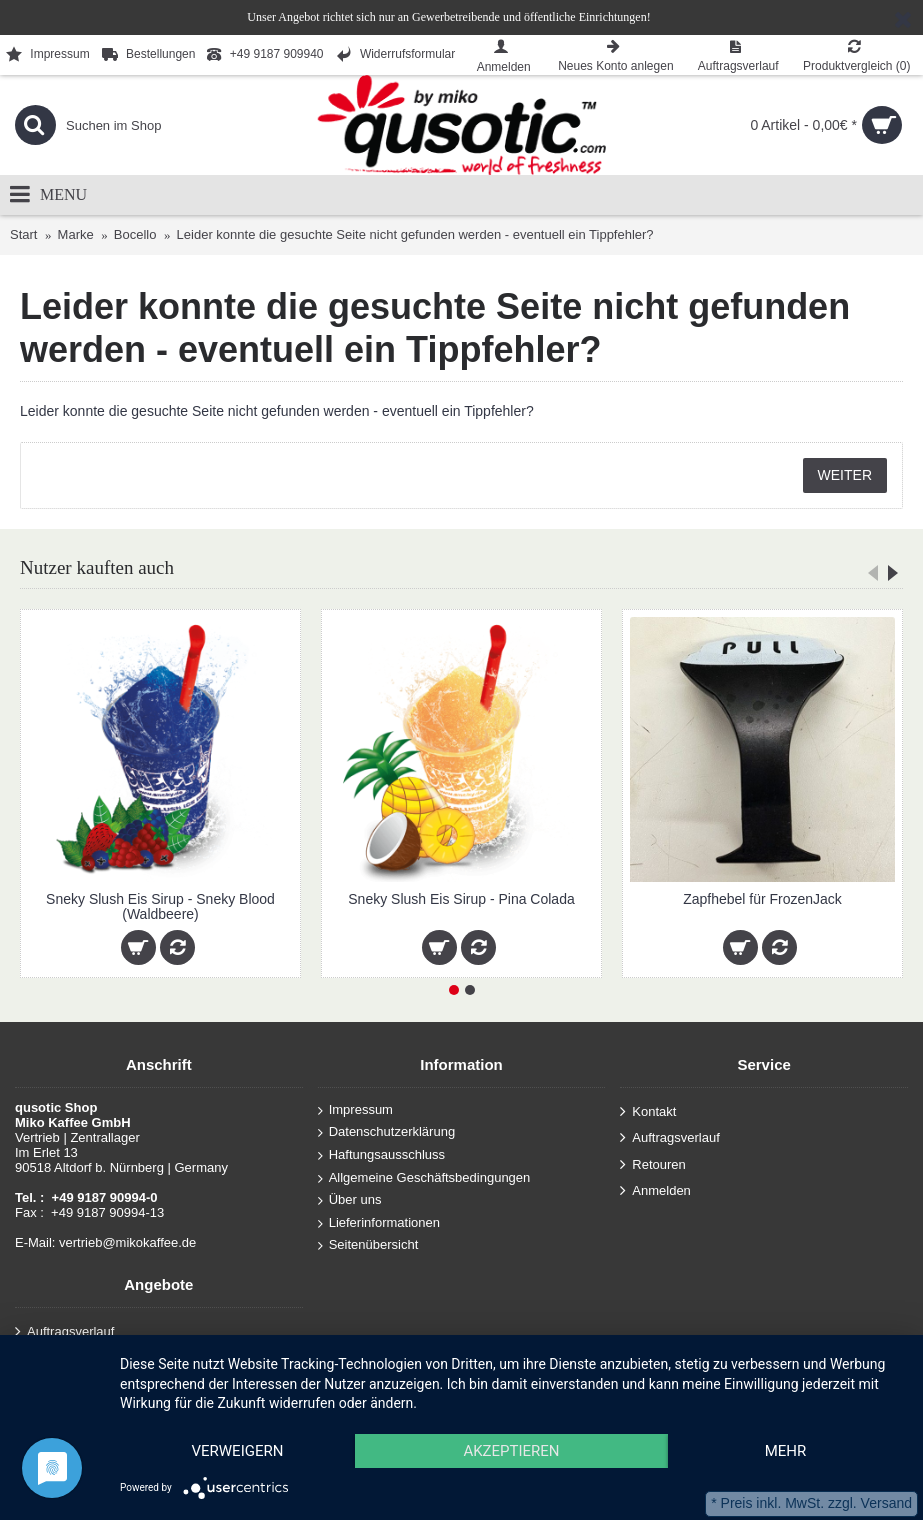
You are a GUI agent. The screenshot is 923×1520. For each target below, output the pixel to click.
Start (23, 234)
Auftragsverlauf (669, 1138)
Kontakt (648, 1111)
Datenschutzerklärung (386, 1132)
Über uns (350, 1200)
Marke (76, 234)
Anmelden (655, 1191)
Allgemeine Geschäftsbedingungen (424, 1177)
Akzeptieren (511, 1451)
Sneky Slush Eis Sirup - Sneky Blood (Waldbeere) (160, 906)
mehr (786, 1451)
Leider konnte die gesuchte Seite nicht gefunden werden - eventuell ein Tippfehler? (415, 234)
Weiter (845, 475)
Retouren (652, 1164)
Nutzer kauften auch (97, 567)
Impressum (355, 1109)
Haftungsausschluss (381, 1155)
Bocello (135, 234)
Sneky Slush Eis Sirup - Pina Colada (461, 899)
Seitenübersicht (368, 1245)
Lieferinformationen (379, 1222)
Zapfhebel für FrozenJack (762, 899)
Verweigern (237, 1451)
